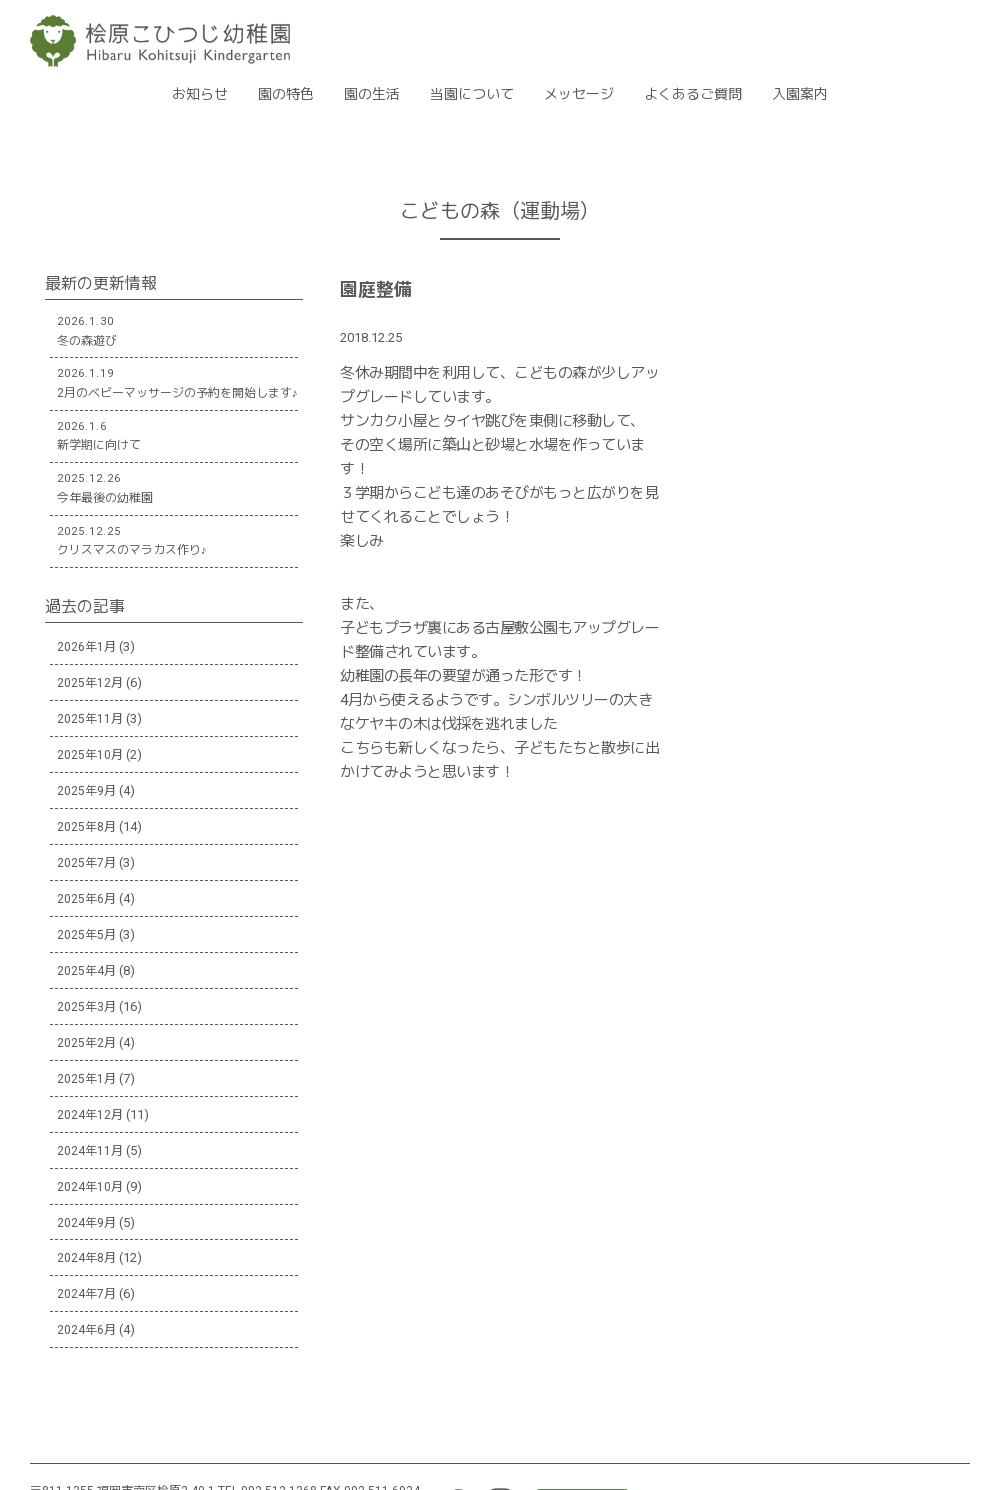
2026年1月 (86, 647)
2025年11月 (90, 719)
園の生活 (372, 94)
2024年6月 (86, 1330)
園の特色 (286, 94)
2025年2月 (86, 1043)
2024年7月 (86, 1294)
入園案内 (800, 94)
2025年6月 (86, 899)
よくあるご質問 (693, 94)
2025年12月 (90, 683)
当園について (472, 94)
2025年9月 (86, 791)
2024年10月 (90, 1187)
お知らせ (200, 94)
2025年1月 (86, 1079)
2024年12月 (90, 1115)
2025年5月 (86, 935)
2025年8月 (86, 827)
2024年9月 (86, 1223)
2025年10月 (90, 755)
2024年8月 (86, 1258)
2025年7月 (86, 863)
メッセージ (579, 94)
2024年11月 (90, 1151)
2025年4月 (86, 971)
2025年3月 (86, 1007)
